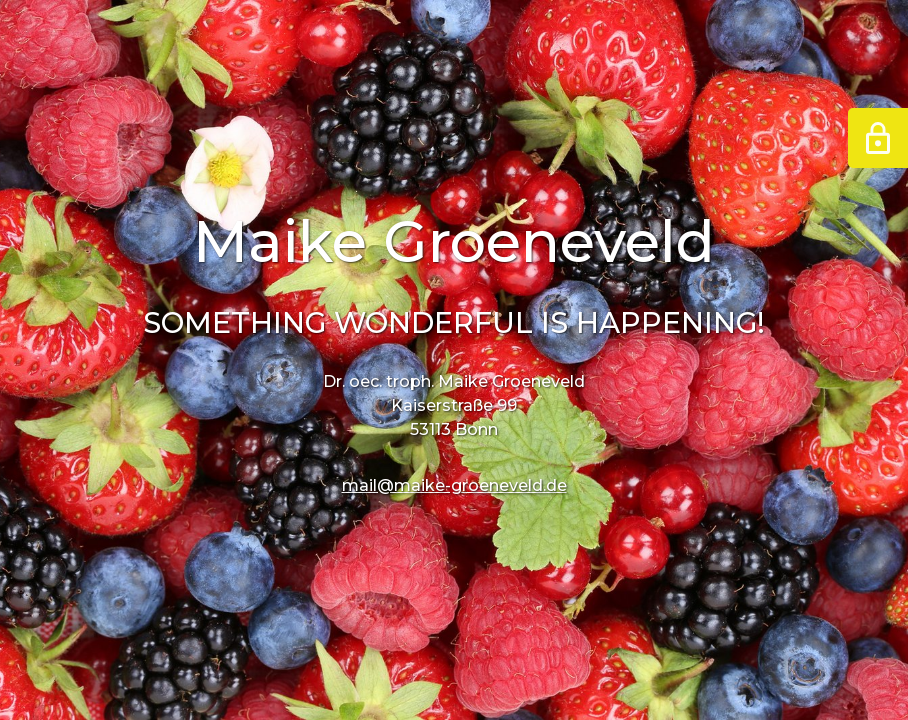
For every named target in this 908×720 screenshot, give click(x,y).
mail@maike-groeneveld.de (454, 485)
